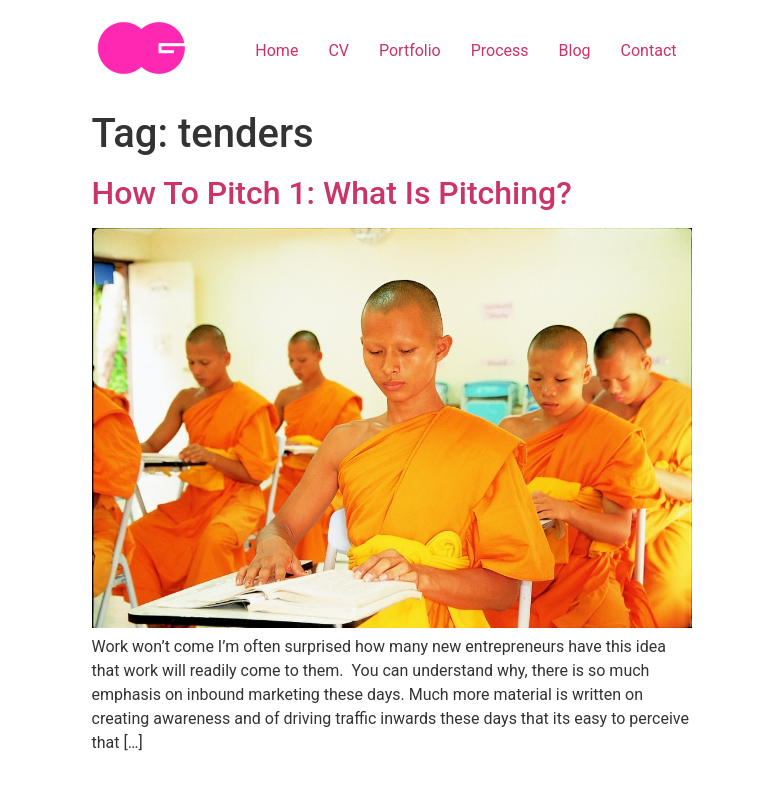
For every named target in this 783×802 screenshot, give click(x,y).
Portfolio (410, 50)
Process (500, 50)
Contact (649, 50)
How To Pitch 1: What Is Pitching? (332, 193)
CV (338, 50)
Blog (575, 50)
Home (276, 50)
